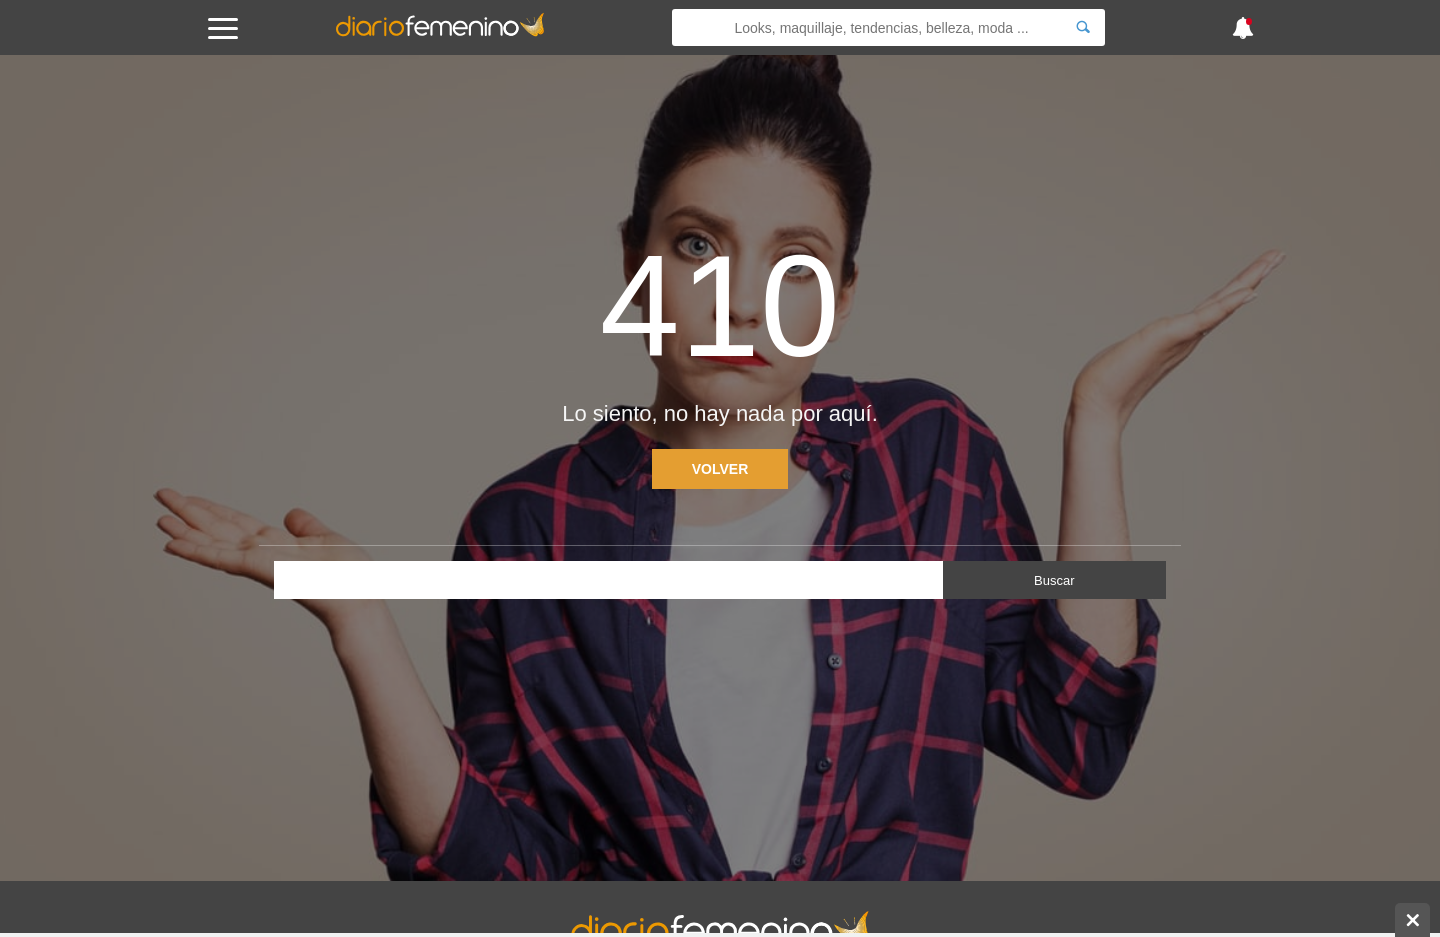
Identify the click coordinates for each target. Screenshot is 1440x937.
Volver (720, 469)
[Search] (1083, 27)
